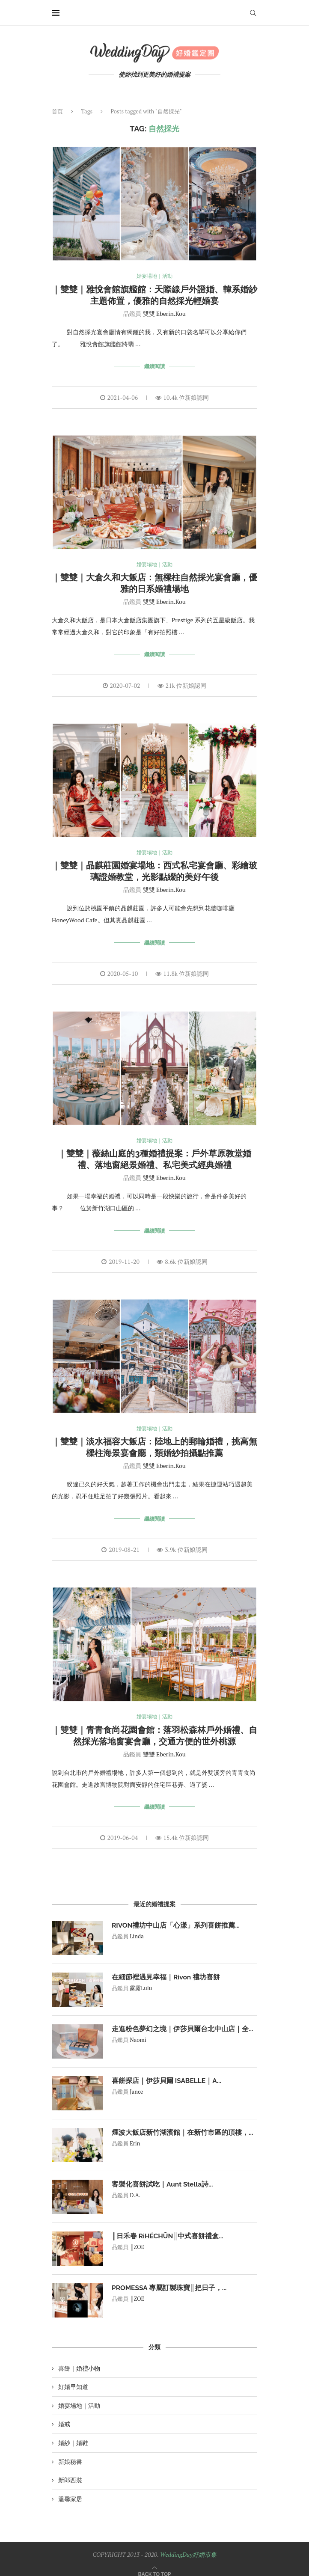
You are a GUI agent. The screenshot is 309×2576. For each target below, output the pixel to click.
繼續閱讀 (154, 366)
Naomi (138, 2031)
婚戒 (64, 2415)
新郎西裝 (70, 2471)
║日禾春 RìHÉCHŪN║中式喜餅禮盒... (168, 2227)
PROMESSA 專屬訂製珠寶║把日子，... (170, 2279)
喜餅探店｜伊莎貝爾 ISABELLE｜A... (167, 2072)
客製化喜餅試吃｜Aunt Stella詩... (163, 2175)
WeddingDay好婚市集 (188, 2545)
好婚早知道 (73, 2378)
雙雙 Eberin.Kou (164, 314)
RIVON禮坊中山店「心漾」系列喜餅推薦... (176, 1916)
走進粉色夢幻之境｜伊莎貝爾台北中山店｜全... (182, 2020)
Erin (135, 2135)
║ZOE (137, 2238)
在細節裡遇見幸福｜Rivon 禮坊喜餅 (166, 1968)
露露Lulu (141, 1979)
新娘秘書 (70, 2452)
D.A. (135, 2186)
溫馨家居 (70, 2490)
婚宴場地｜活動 (154, 276)
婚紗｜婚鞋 (73, 2434)
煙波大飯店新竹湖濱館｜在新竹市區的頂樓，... (182, 2123)
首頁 (57, 111)
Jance (136, 2083)
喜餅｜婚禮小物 (79, 2359)
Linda (137, 1927)
